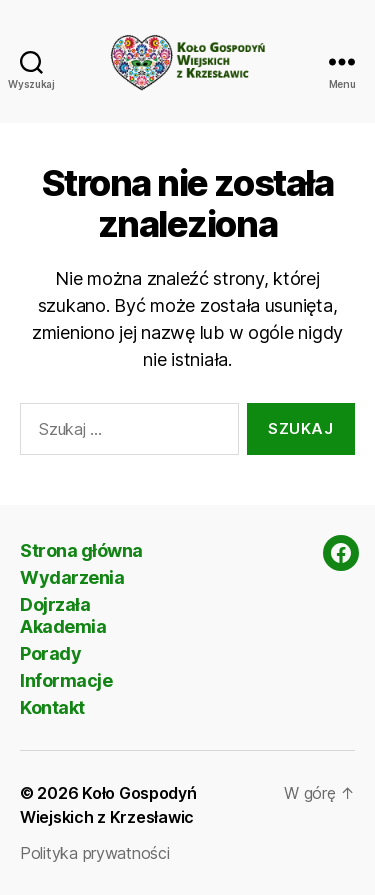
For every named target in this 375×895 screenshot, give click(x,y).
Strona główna (81, 550)
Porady (50, 653)
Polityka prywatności (95, 853)
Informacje (66, 680)
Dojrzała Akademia (63, 616)
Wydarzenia (72, 577)
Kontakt (52, 707)
